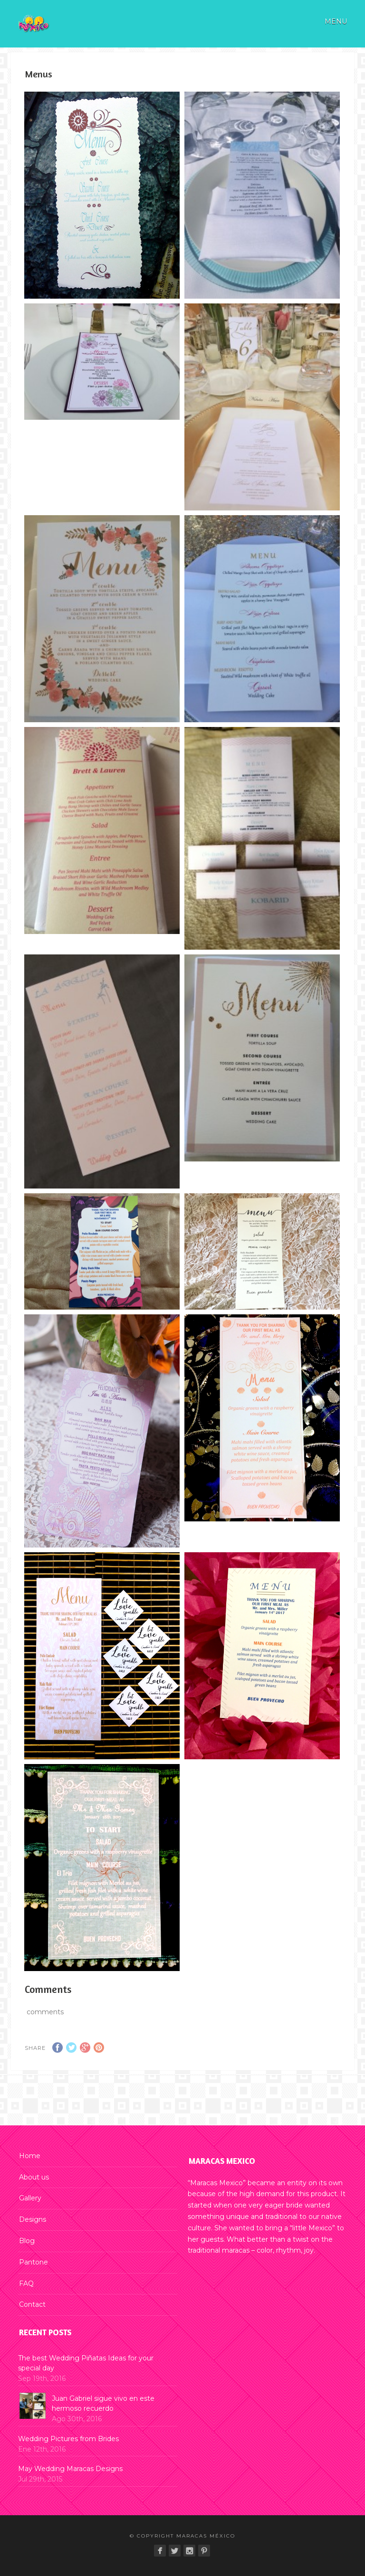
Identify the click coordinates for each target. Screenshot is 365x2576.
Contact (32, 2304)
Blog (27, 2240)
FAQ (26, 2283)
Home (29, 2155)
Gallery (30, 2198)
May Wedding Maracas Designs (70, 2468)
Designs (32, 2219)
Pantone (33, 2262)
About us (34, 2177)
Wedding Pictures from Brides (68, 2438)
